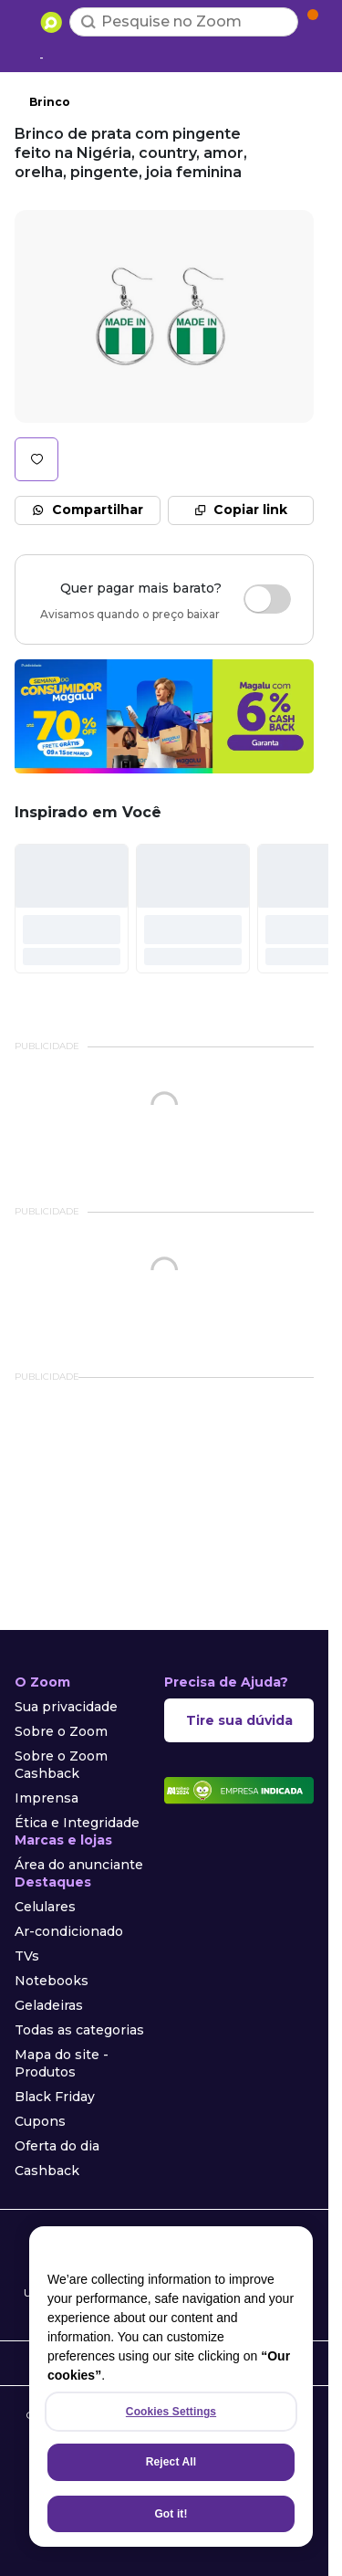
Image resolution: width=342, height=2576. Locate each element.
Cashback (47, 2170)
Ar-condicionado (69, 1931)
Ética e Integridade (77, 1822)
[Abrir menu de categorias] (24, 20)
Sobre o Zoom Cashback (61, 1765)
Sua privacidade (66, 1706)
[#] (72, 909)
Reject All (171, 2461)
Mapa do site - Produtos (62, 2063)
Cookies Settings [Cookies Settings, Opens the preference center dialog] (171, 2411)
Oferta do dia (57, 2146)
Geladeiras (49, 2005)
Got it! (170, 2514)
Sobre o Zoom (61, 1731)
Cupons (40, 2121)
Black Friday (55, 2096)
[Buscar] (88, 22)
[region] (171, 2386)
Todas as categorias (79, 2030)
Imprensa (46, 1798)
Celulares (45, 1906)
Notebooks (51, 1980)
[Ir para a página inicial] (51, 22)
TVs (27, 1956)
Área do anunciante (79, 1864)
